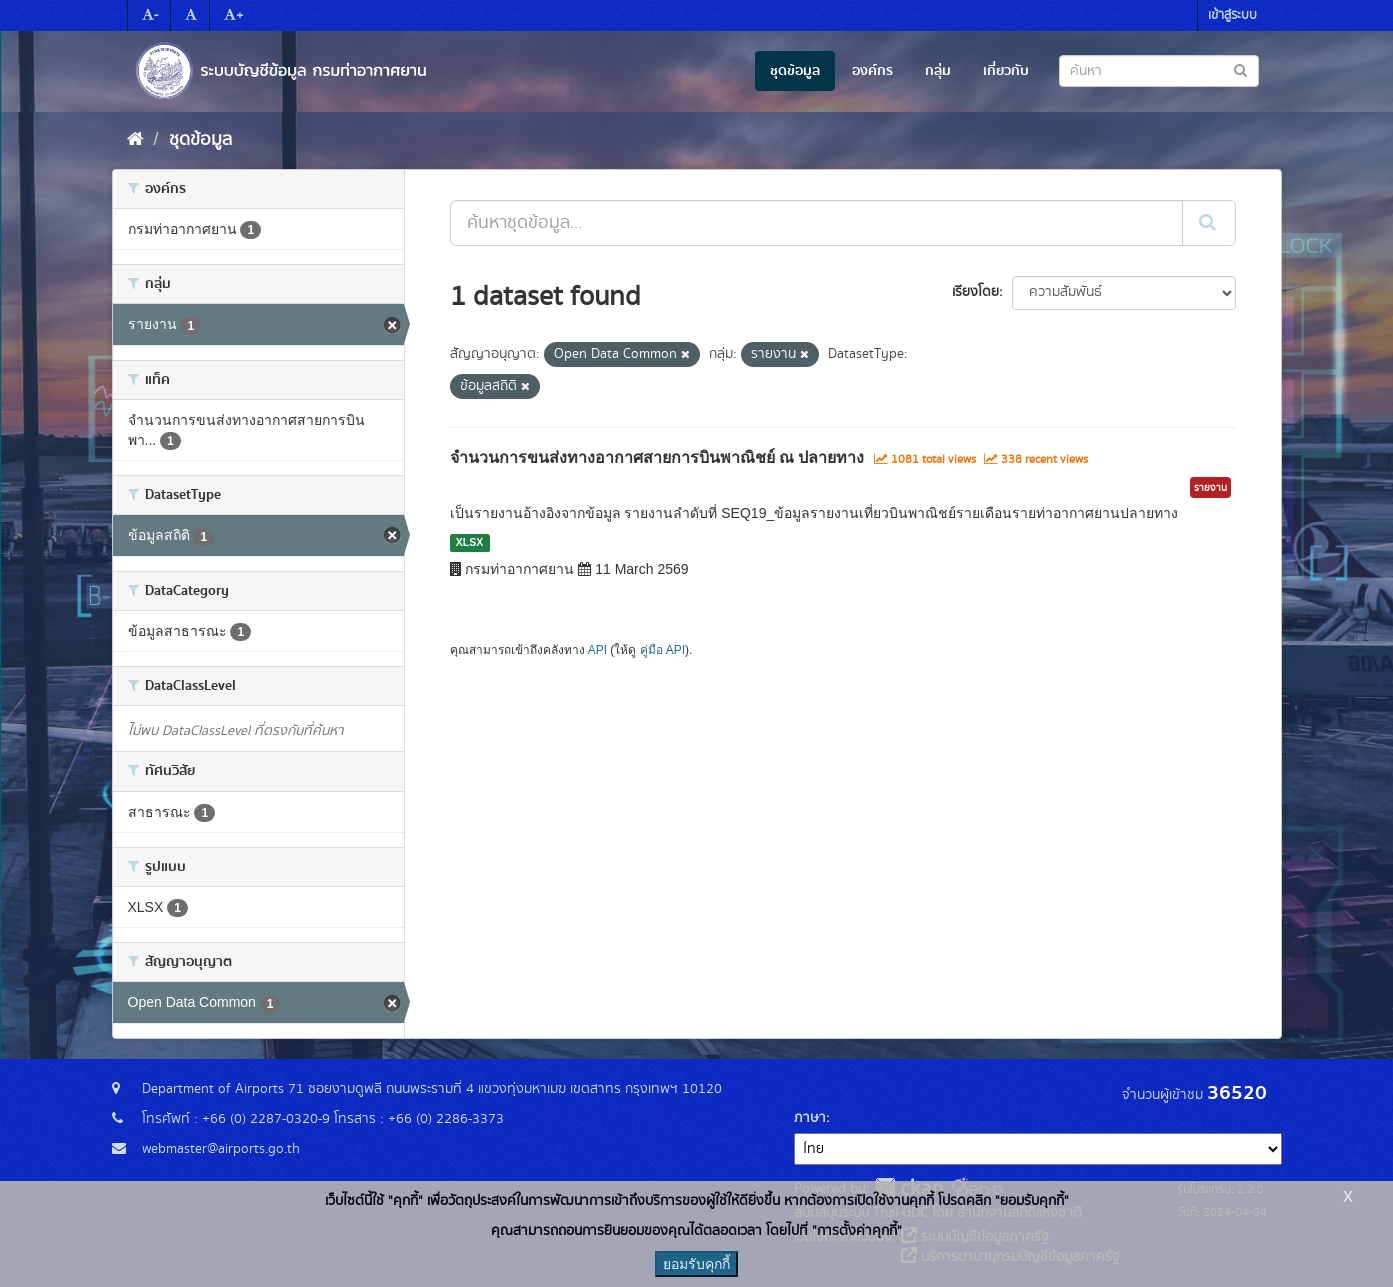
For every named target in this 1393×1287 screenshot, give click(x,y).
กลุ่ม (938, 71)
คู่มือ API (662, 650)
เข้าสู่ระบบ (1232, 15)
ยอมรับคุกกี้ (696, 1264)
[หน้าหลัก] (135, 140)
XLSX (469, 542)
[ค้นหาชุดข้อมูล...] (816, 223)
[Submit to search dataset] (1240, 69)
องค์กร (872, 71)
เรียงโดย (975, 292)
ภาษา (810, 1118)
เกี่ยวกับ (1006, 71)
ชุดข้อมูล (795, 71)
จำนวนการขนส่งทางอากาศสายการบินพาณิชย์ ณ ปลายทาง (657, 457)
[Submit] (1209, 223)
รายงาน (1210, 488)
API (597, 650)
